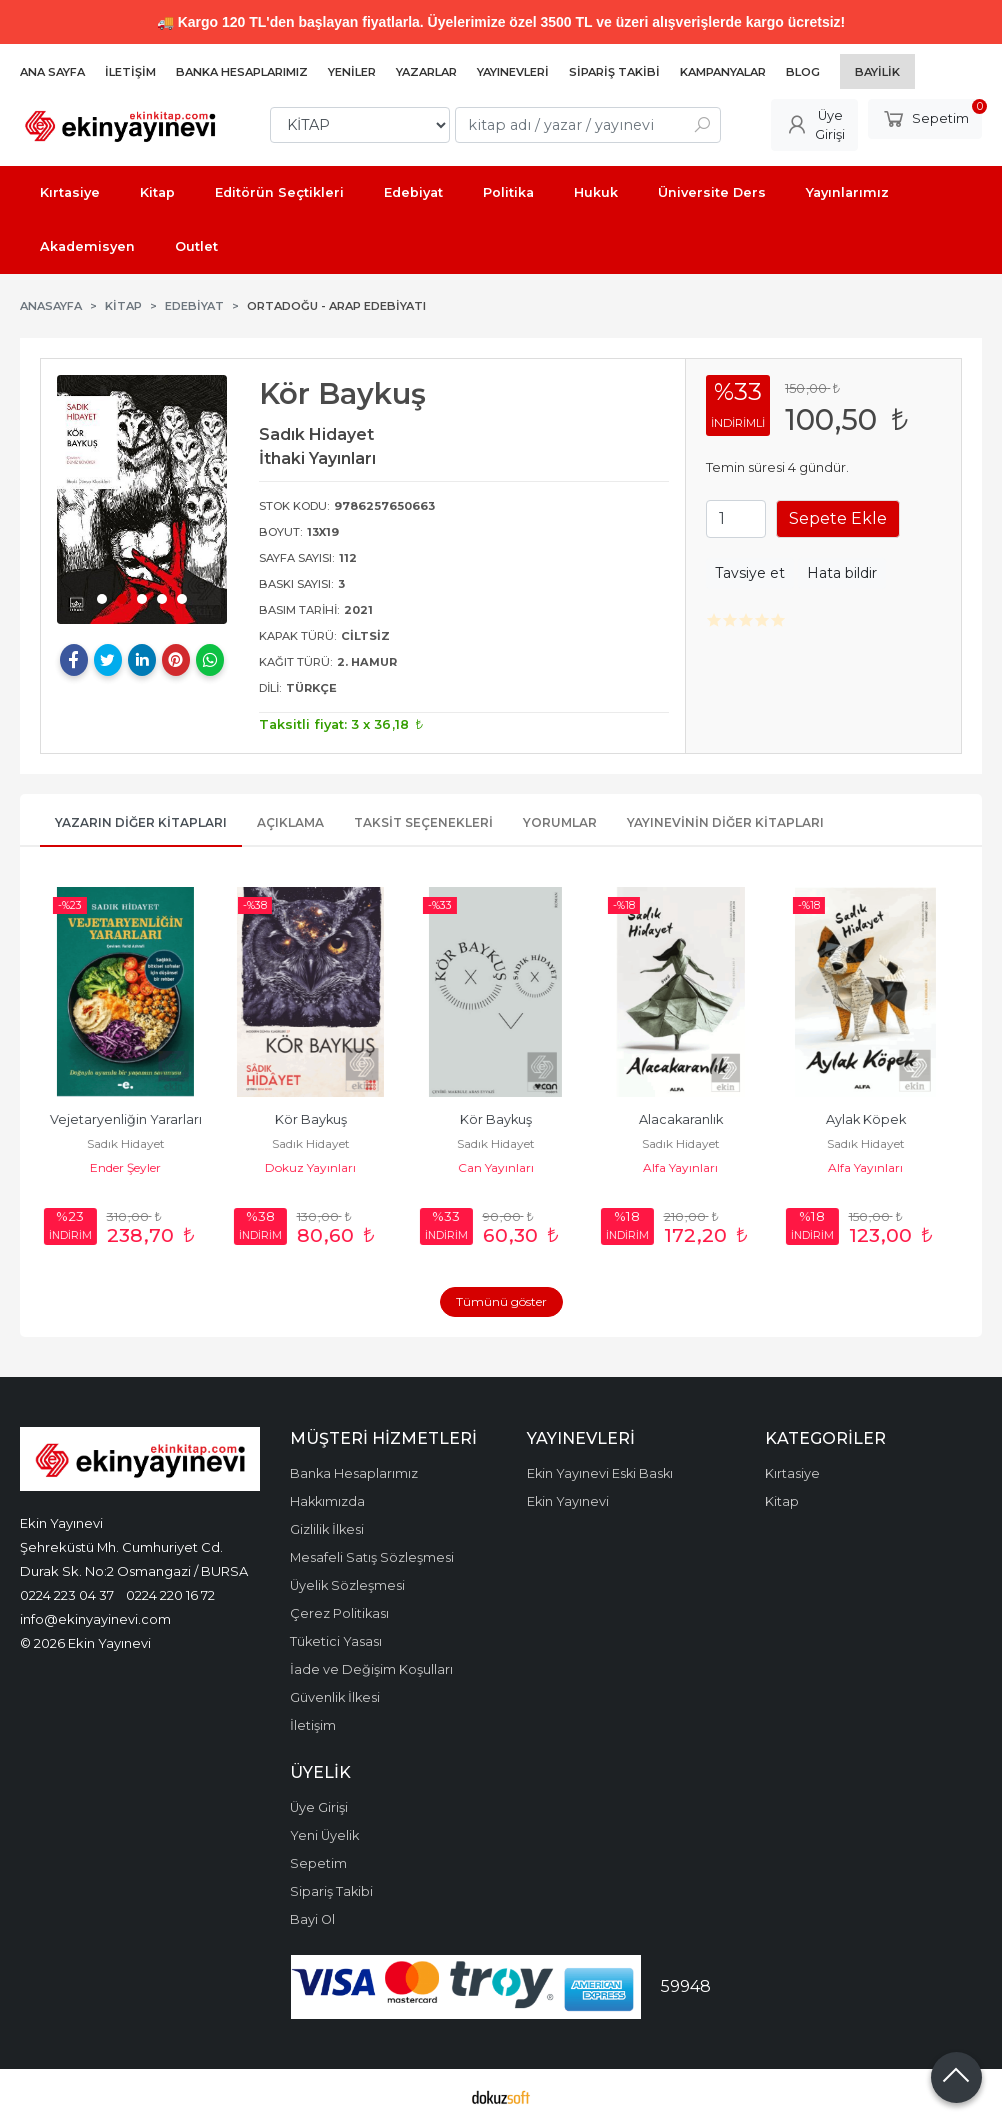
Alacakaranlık (688, 1119)
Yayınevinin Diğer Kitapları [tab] (725, 822)
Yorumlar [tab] (560, 822)
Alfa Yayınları (687, 1167)
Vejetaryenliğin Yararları (133, 1119)
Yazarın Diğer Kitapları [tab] (141, 822)
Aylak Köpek (873, 1119)
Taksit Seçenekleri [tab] (423, 822)
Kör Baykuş (318, 1119)
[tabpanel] (142, 499)
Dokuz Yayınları (317, 1167)
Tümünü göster (501, 1301)
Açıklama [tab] (290, 822)
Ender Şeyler (132, 1167)
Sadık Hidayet (133, 1143)
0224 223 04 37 (67, 1595)
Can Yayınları (503, 1167)
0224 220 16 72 (170, 1595)
